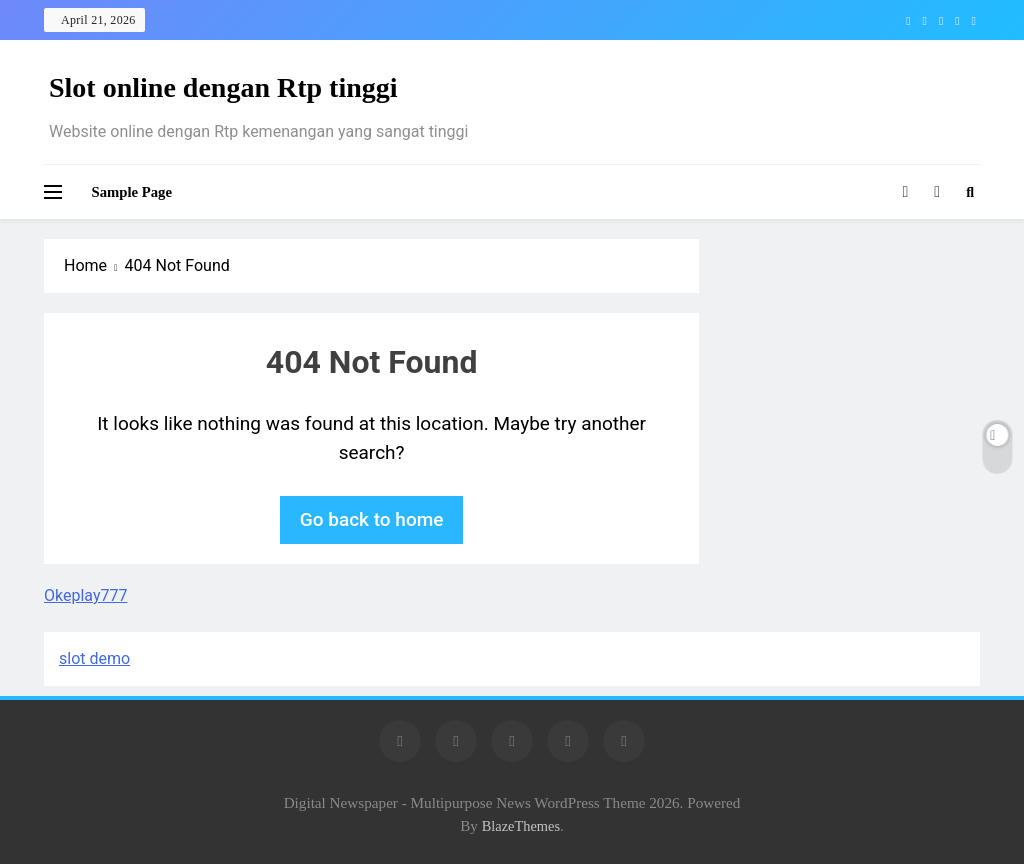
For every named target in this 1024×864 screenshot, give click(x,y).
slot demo (94, 658)
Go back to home (372, 519)
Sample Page (132, 192)
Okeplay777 (85, 595)
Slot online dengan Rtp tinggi (223, 87)
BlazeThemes (521, 826)
